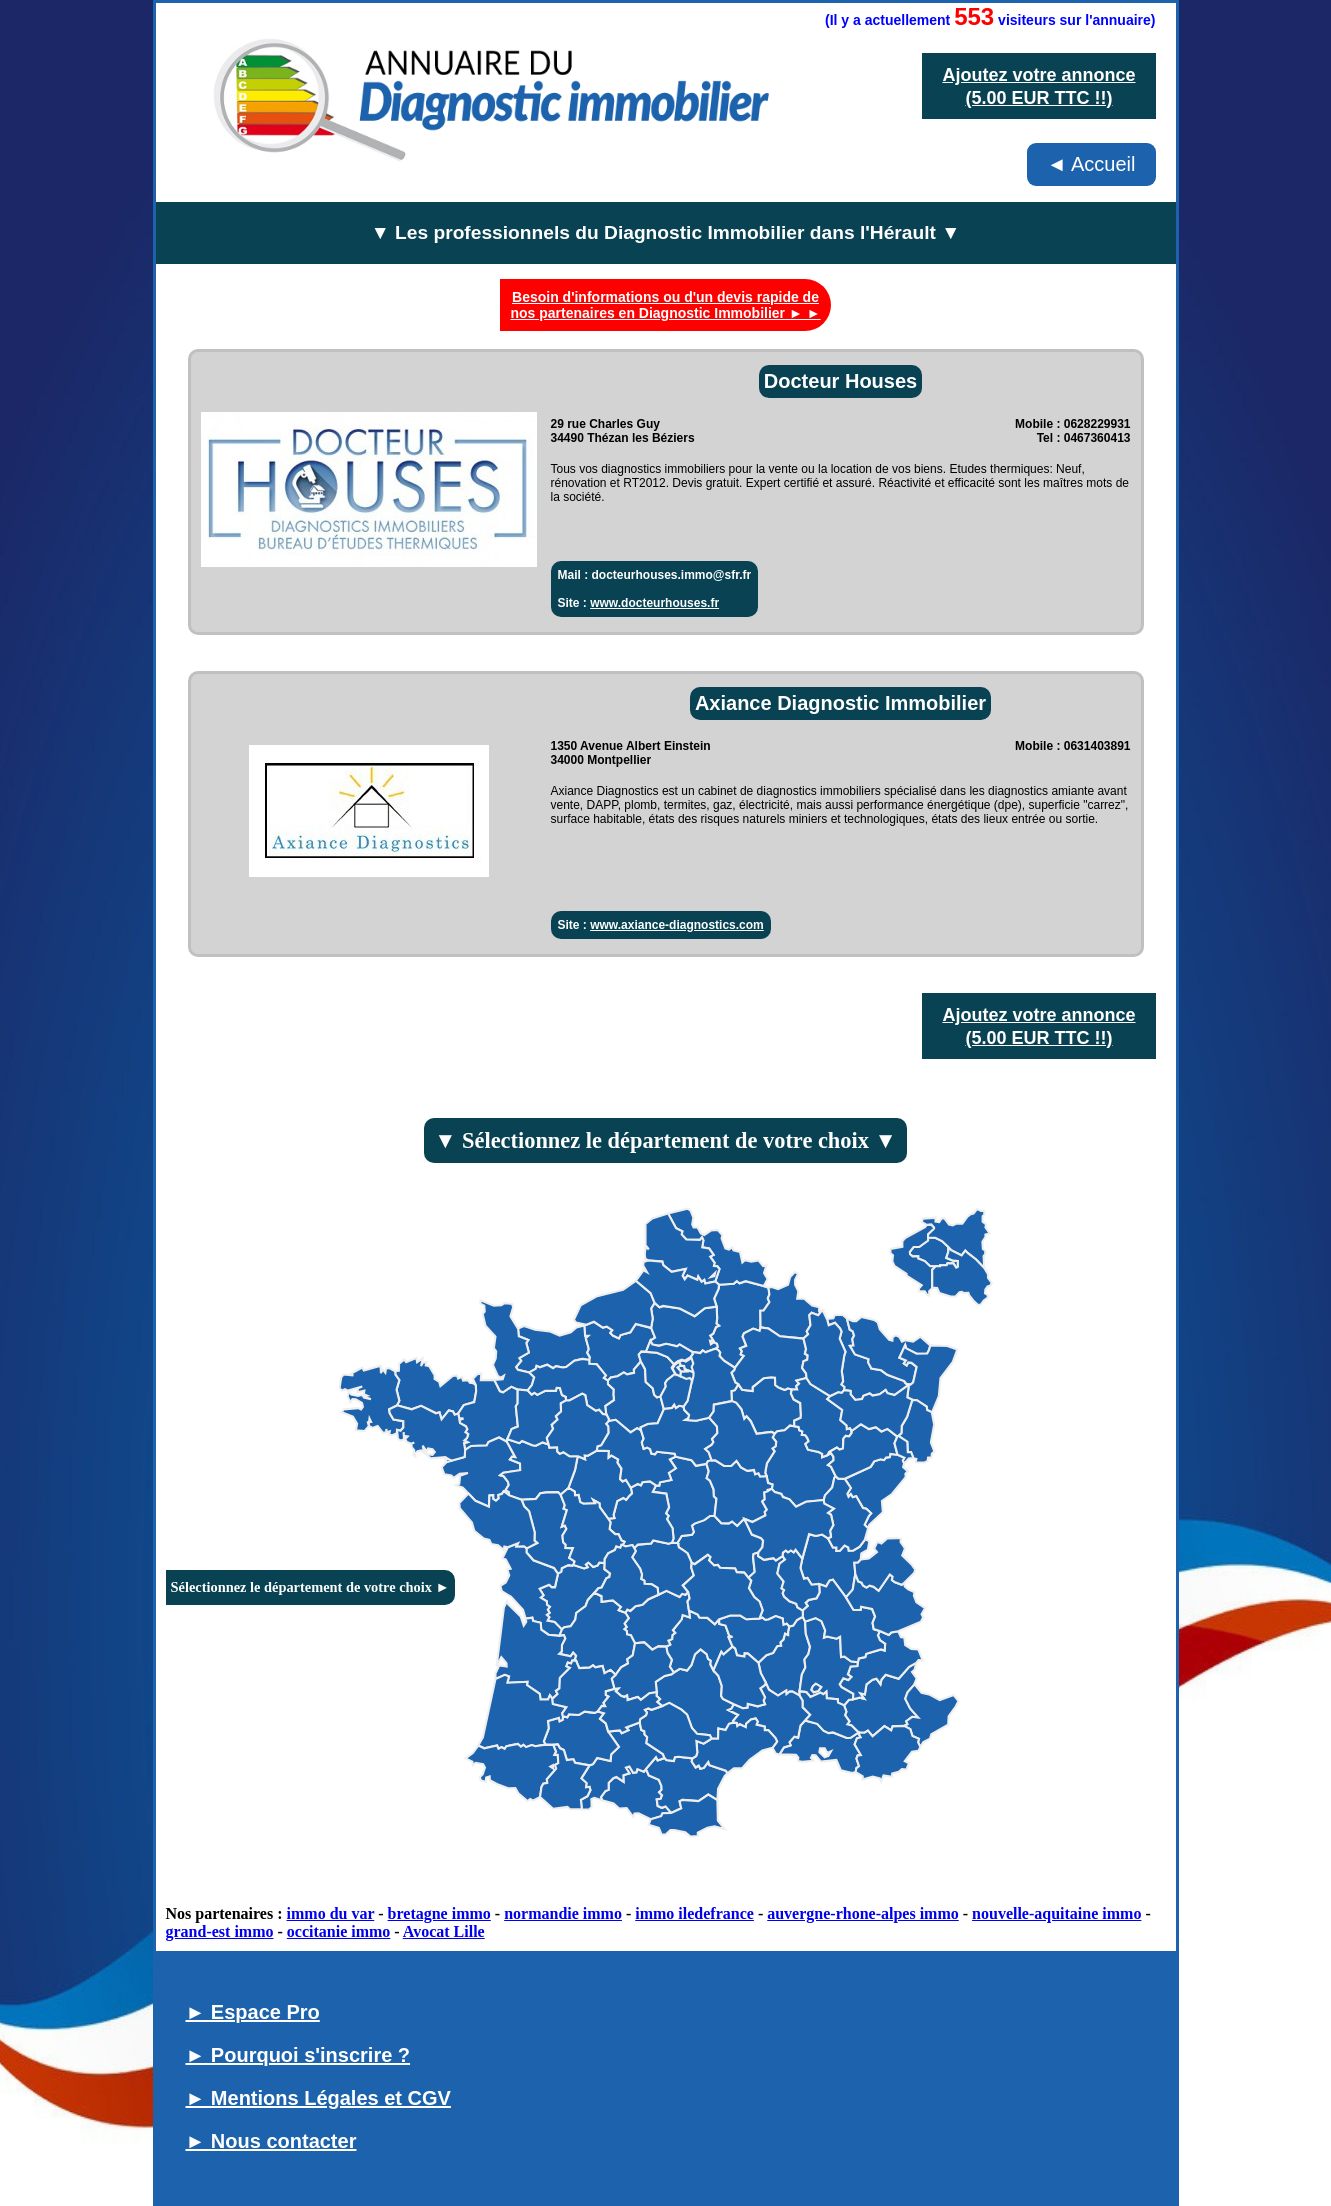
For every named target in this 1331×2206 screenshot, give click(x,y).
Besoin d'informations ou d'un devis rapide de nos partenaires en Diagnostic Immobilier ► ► (665, 305)
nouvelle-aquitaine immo (1056, 1913)
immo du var (331, 1913)
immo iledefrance (694, 1913)
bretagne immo (439, 1913)
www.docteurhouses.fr (654, 603)
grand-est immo (220, 1931)
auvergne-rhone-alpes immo (863, 1913)
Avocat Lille (444, 1931)
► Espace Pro (253, 2012)
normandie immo (563, 1913)
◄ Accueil (1091, 164)
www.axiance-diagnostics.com (677, 925)
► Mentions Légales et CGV (318, 2098)
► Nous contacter (271, 2141)
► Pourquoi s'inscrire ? (298, 2055)
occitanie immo (339, 1931)
